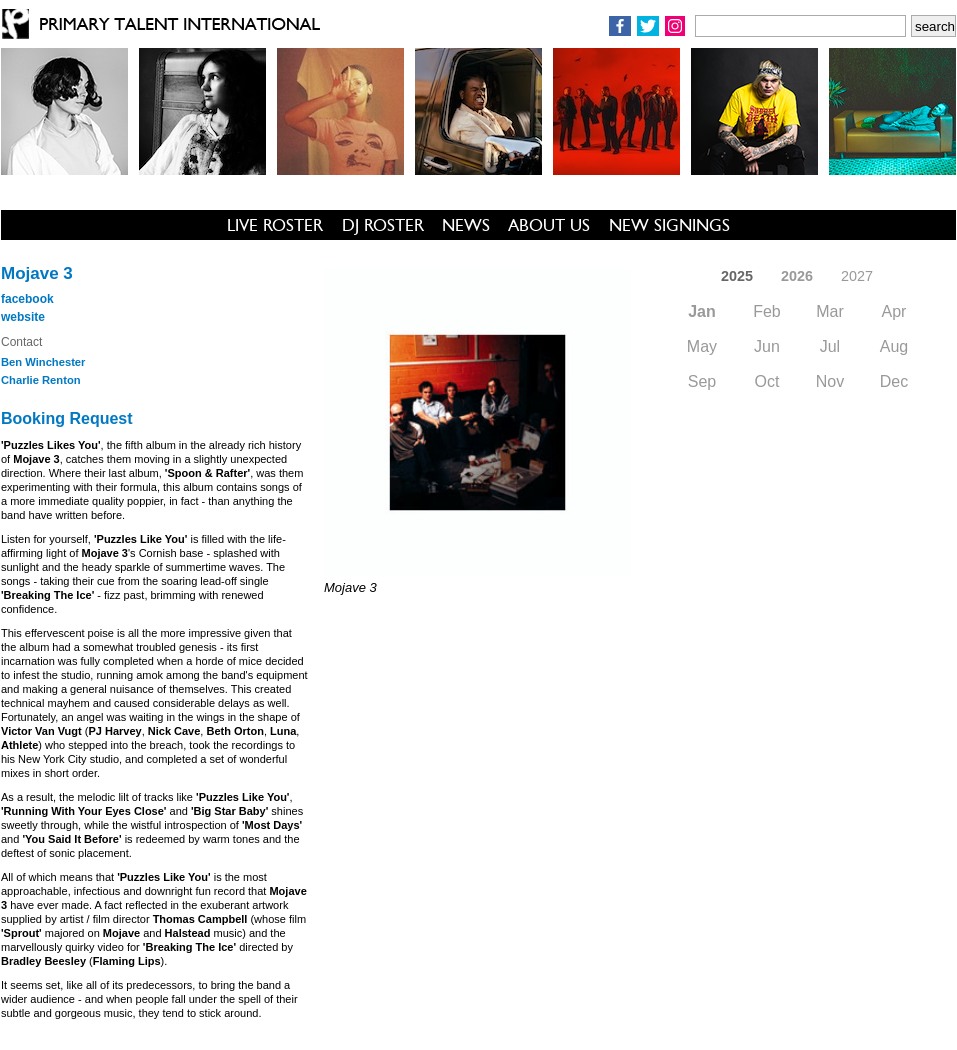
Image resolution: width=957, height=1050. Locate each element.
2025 (737, 276)
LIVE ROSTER (275, 225)
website (23, 317)
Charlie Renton (41, 380)
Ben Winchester (43, 362)
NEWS (466, 225)
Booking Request (67, 418)
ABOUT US (549, 225)
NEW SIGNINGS (669, 225)
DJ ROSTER (383, 225)
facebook (27, 299)
